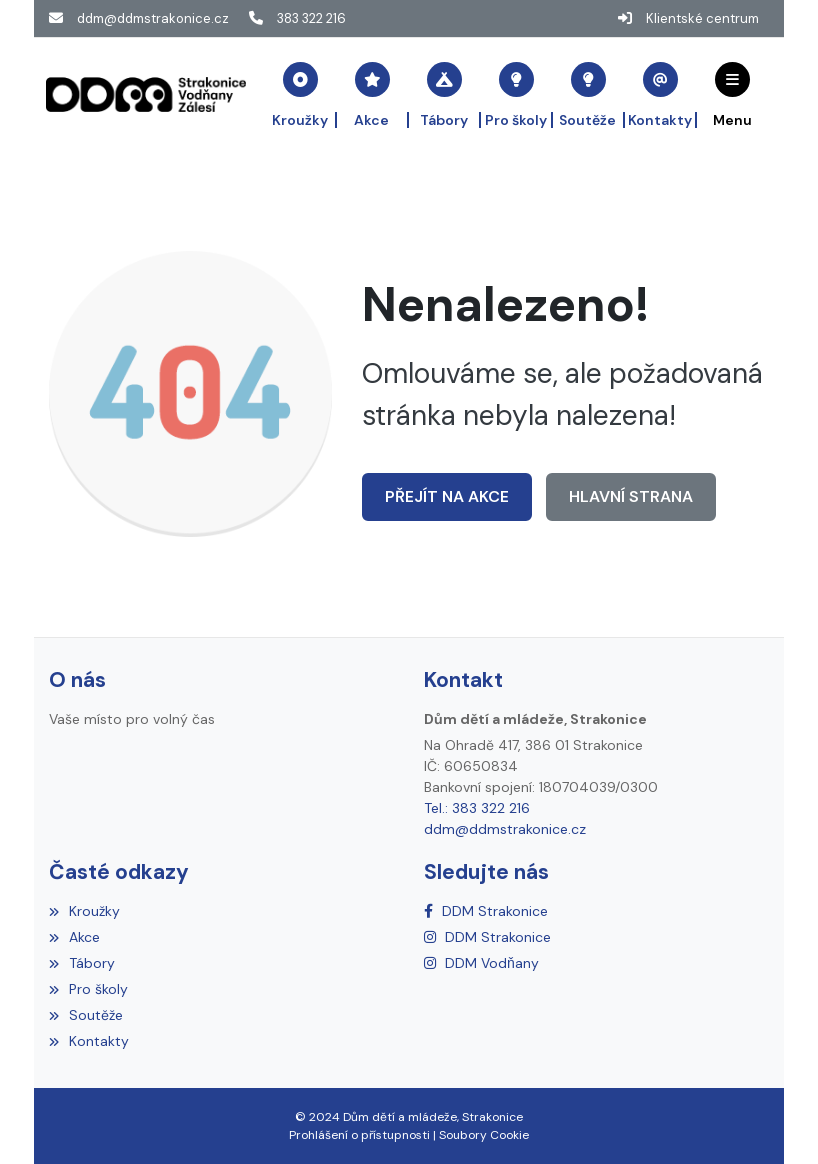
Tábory (82, 963)
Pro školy (88, 989)
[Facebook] (486, 911)
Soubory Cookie (484, 1135)
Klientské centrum (702, 18)
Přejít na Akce (447, 496)
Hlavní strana (630, 496)
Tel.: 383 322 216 (477, 808)
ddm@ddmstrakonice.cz (153, 18)
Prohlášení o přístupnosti (359, 1135)
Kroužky (84, 911)
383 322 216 (311, 18)
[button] (733, 94)
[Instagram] (487, 937)
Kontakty (89, 1041)
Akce (74, 937)
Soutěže (86, 1015)
